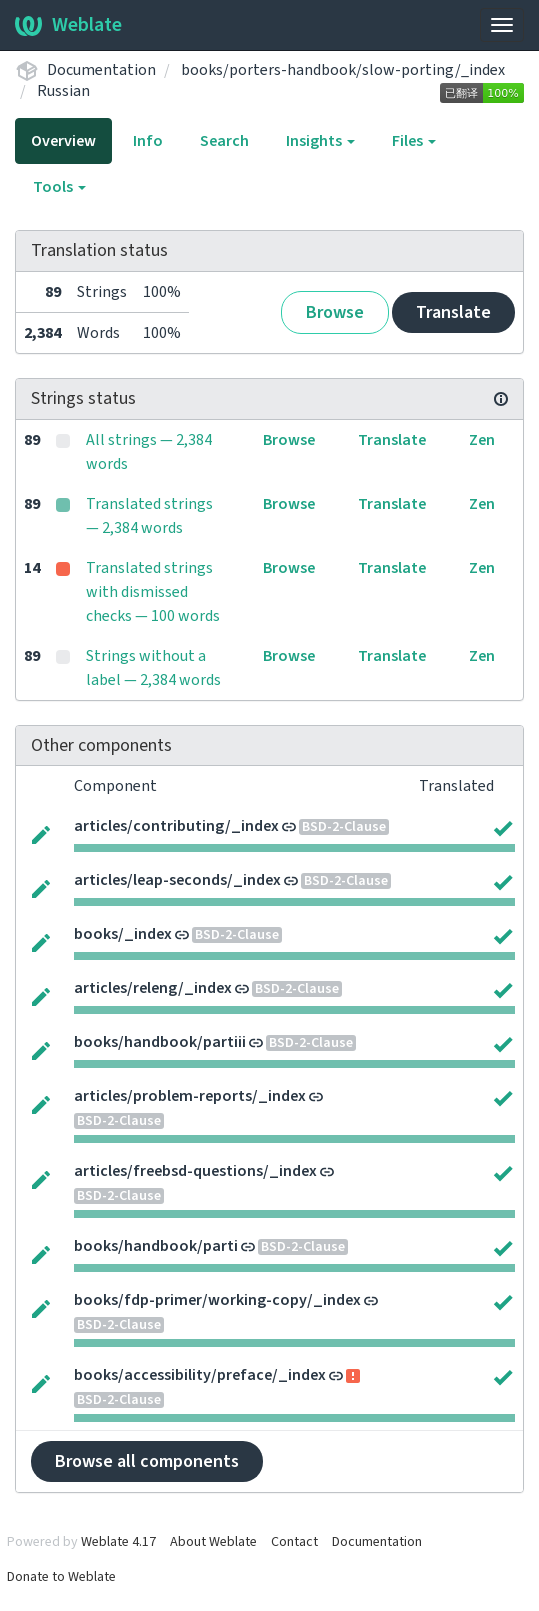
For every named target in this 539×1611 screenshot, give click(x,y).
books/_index (123, 934)
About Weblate (213, 1542)
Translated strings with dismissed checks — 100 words (153, 592)
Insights (320, 141)
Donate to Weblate (61, 1577)
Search (224, 141)
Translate (453, 312)
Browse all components (147, 1461)
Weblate (68, 25)
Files (414, 141)
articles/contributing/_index (176, 826)
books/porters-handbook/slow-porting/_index (343, 70)
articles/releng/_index (153, 988)
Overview (63, 141)
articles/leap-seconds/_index (177, 880)
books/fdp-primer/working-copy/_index (217, 1300)
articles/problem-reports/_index (190, 1096)
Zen (482, 440)
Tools (59, 187)
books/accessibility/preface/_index (200, 1375)
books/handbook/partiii (160, 1042)
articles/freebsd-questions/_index (195, 1171)
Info (148, 141)
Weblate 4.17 (118, 1542)
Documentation (101, 70)
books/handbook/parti (156, 1246)
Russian (63, 91)
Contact (294, 1542)
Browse (335, 312)
